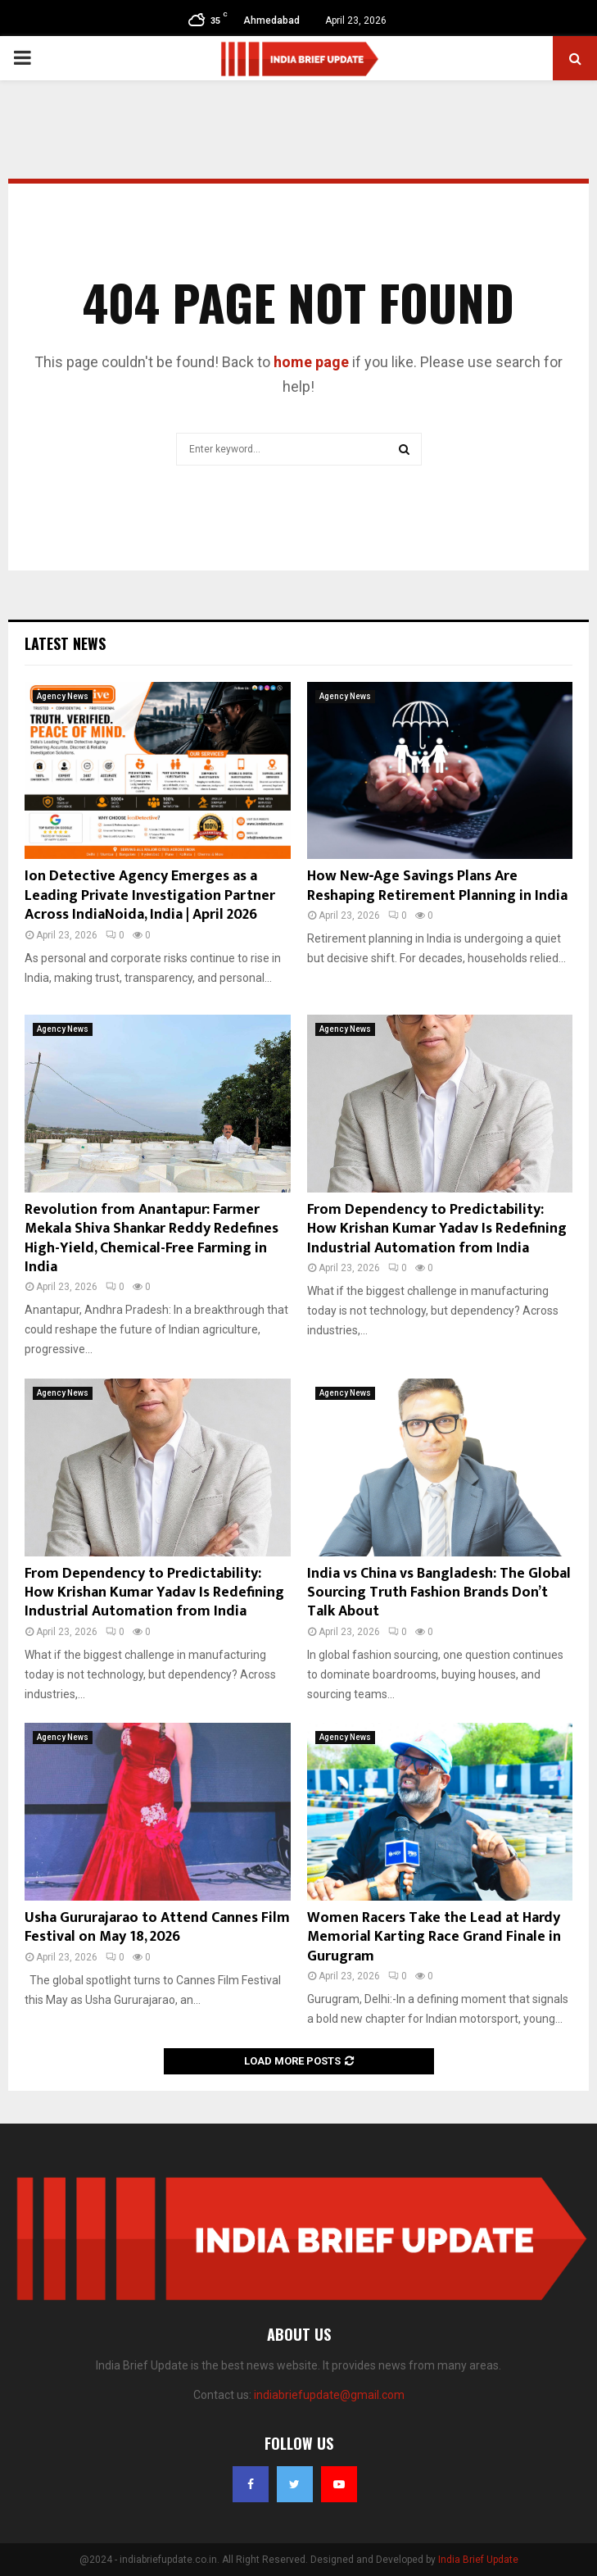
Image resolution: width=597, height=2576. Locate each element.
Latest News (65, 643)
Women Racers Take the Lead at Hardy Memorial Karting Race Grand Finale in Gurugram (434, 1937)
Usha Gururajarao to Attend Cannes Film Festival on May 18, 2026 (157, 1927)
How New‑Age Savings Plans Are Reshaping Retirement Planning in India (437, 885)
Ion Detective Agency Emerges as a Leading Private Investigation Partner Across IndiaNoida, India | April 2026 (150, 895)
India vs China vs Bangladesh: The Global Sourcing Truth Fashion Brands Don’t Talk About (439, 1592)
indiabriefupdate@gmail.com (329, 2394)
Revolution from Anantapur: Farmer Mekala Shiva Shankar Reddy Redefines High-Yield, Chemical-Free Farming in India (151, 1238)
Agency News (62, 696)
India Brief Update (478, 2559)
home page (311, 361)
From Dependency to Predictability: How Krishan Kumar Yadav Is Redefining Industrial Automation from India (437, 1229)
